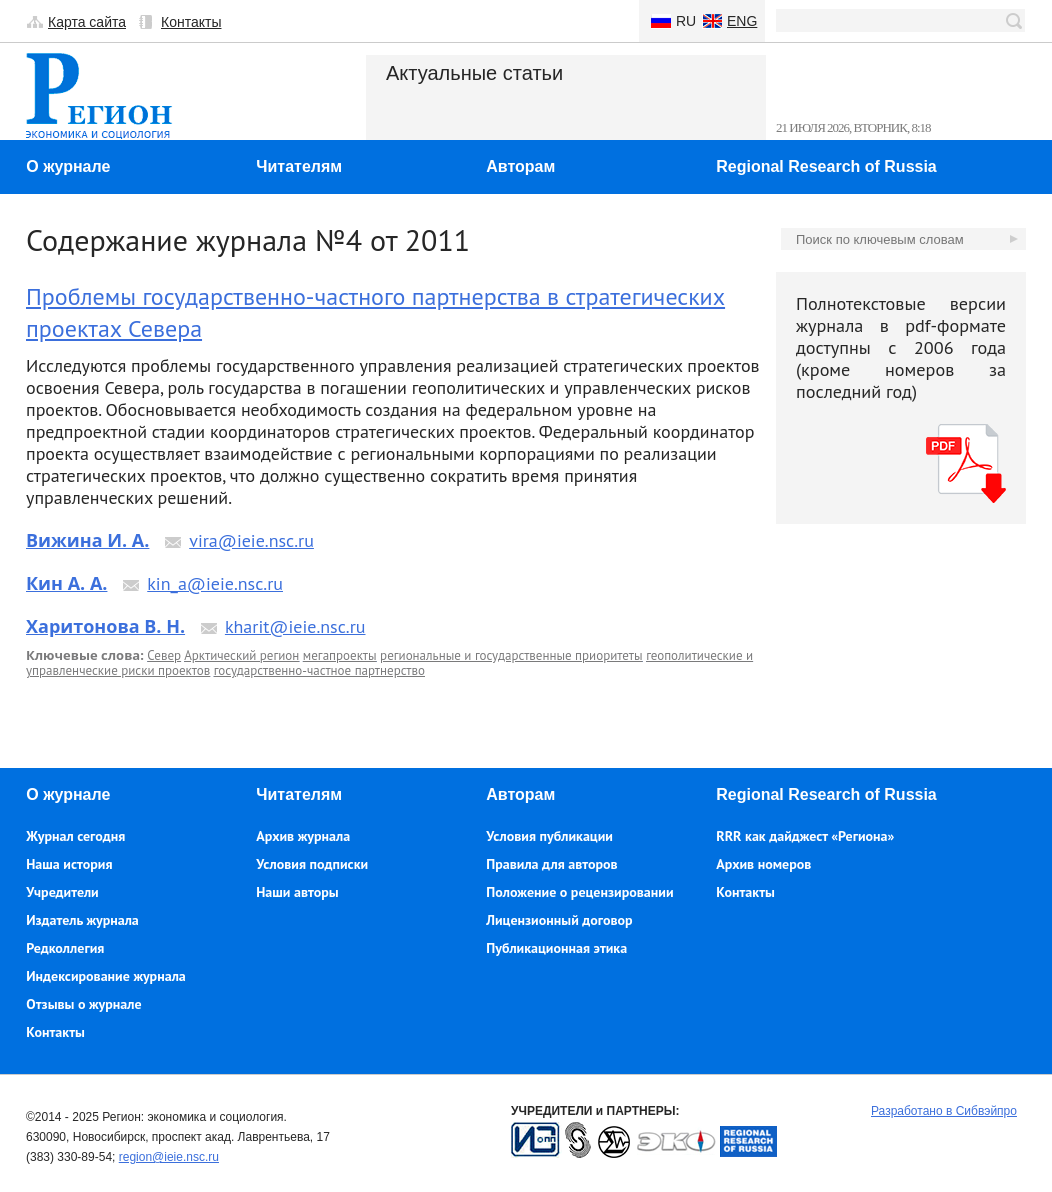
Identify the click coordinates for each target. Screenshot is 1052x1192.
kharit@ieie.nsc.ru (295, 626)
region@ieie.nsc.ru (169, 1157)
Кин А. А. (66, 583)
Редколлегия (65, 948)
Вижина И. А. (87, 540)
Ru (686, 21)
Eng (742, 21)
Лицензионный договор (559, 920)
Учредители (62, 892)
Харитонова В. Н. (105, 626)
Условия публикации (549, 836)
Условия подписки (312, 864)
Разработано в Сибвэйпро (944, 1111)
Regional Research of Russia (826, 166)
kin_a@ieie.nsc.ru (215, 583)
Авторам (520, 166)
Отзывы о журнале (83, 1004)
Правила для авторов (551, 864)
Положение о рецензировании (579, 892)
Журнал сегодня (75, 836)
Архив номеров (763, 864)
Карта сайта (87, 22)
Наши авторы (297, 892)
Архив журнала (303, 836)
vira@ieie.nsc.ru (251, 540)
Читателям (299, 166)
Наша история (69, 864)
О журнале (68, 166)
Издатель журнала (82, 920)
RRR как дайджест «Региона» (805, 836)
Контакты (191, 22)
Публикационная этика (556, 948)
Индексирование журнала (106, 976)
